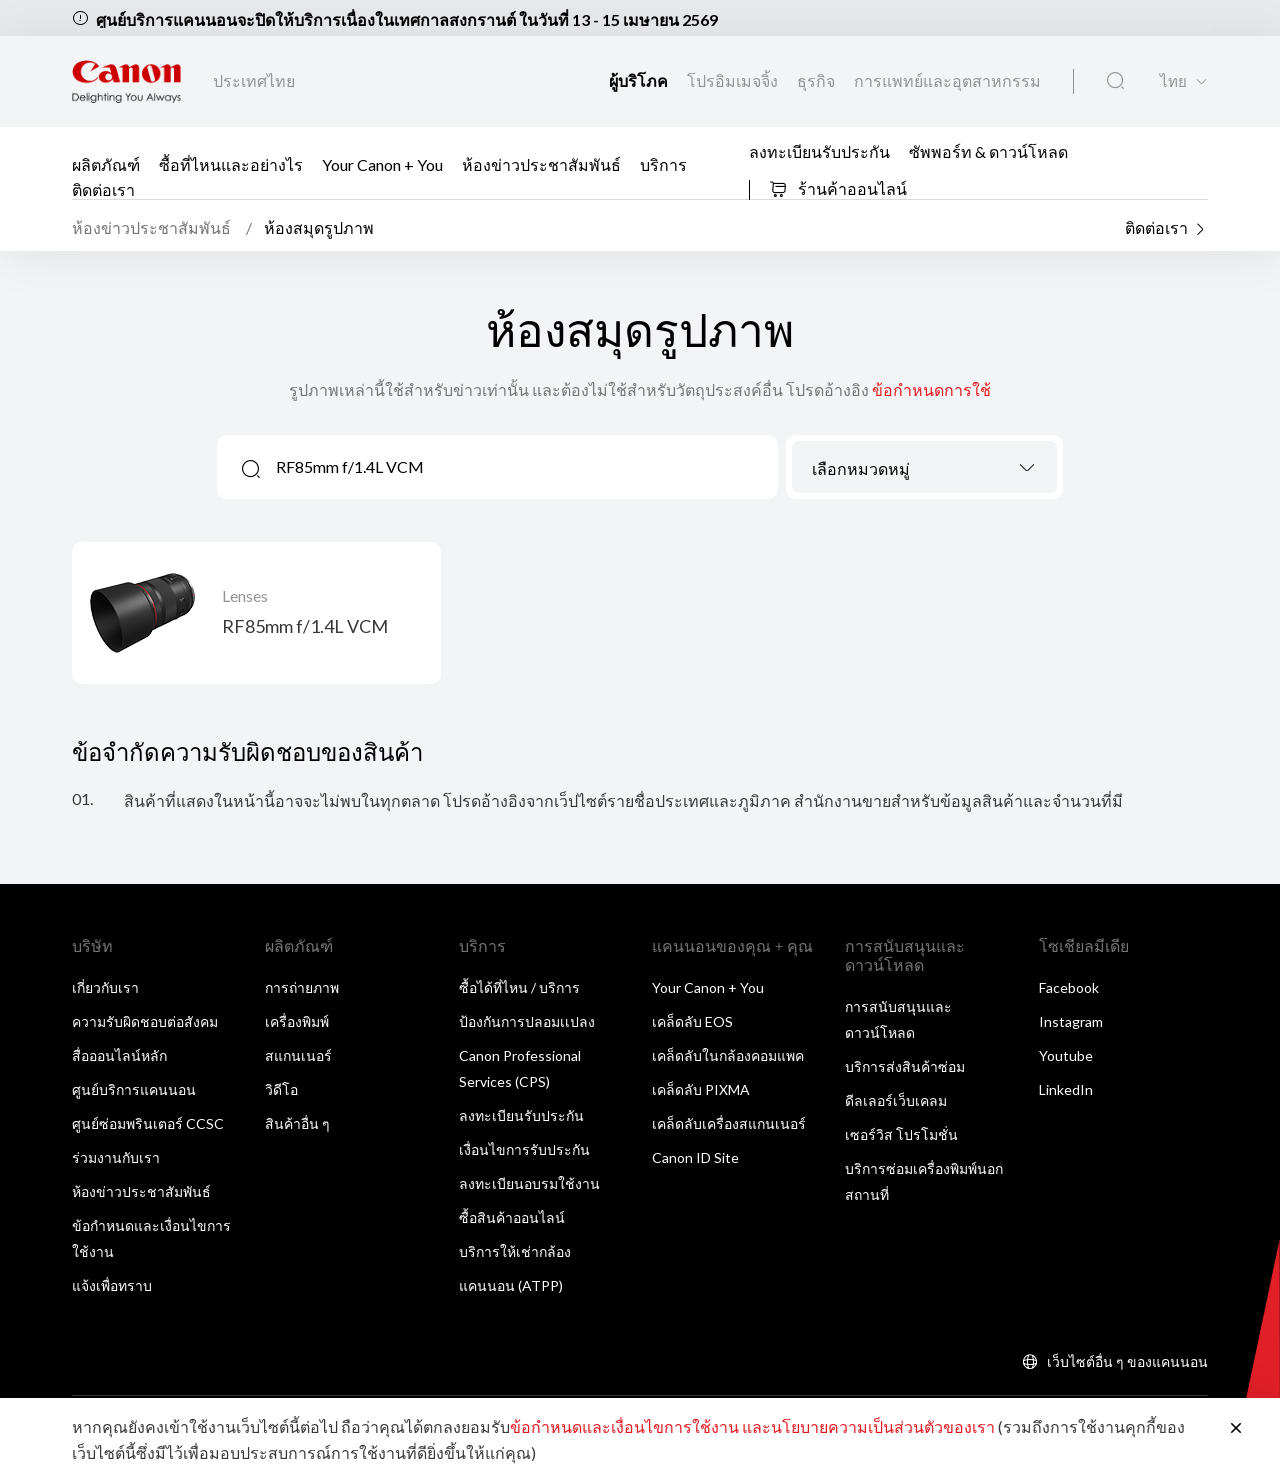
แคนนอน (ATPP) (511, 1285)
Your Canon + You (382, 163)
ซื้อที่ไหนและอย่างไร (231, 163)
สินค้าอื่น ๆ (297, 1123)
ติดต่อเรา (103, 188)
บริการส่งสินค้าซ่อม (905, 1066)
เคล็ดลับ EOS (692, 1021)
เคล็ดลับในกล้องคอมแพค (728, 1055)
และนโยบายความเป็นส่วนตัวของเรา (868, 1426)
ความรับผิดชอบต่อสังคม (145, 1021)
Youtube (1066, 1055)
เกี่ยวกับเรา (105, 987)
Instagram (1071, 1021)
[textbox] (924, 469)
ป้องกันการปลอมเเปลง (527, 1021)
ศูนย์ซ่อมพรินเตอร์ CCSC (148, 1123)
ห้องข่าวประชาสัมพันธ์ (541, 163)
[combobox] (924, 467)
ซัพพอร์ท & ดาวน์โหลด (988, 151)
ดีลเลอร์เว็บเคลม (896, 1100)
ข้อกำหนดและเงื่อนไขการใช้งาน (624, 1426)
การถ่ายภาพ (302, 987)
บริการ (663, 163)
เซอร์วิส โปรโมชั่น (901, 1134)
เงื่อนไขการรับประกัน (524, 1149)
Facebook (1069, 987)
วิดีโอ (281, 1089)
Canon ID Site (695, 1157)
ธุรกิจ (817, 80)
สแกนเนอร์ (298, 1055)
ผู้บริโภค (640, 80)
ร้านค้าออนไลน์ (838, 188)
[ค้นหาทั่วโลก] (1115, 81)
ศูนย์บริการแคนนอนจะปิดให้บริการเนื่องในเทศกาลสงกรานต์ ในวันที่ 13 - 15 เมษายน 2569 (407, 19)
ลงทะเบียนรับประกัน (819, 151)
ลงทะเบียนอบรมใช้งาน (529, 1183)
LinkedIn (1066, 1089)
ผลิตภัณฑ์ (106, 163)
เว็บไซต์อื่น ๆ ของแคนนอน (1127, 1361)
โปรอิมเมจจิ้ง (734, 80)
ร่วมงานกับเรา (116, 1157)
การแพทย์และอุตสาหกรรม (947, 80)
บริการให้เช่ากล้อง (515, 1251)
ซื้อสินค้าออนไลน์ (512, 1217)
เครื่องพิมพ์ (297, 1021)
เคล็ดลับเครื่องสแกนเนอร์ (729, 1123)
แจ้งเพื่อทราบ (112, 1285)
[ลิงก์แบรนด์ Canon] (126, 81)
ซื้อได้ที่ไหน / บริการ (519, 987)
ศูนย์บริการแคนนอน (134, 1089)
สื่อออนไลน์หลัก (119, 1055)
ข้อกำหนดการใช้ (931, 389)
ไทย (1173, 81)
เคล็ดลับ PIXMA (701, 1089)
